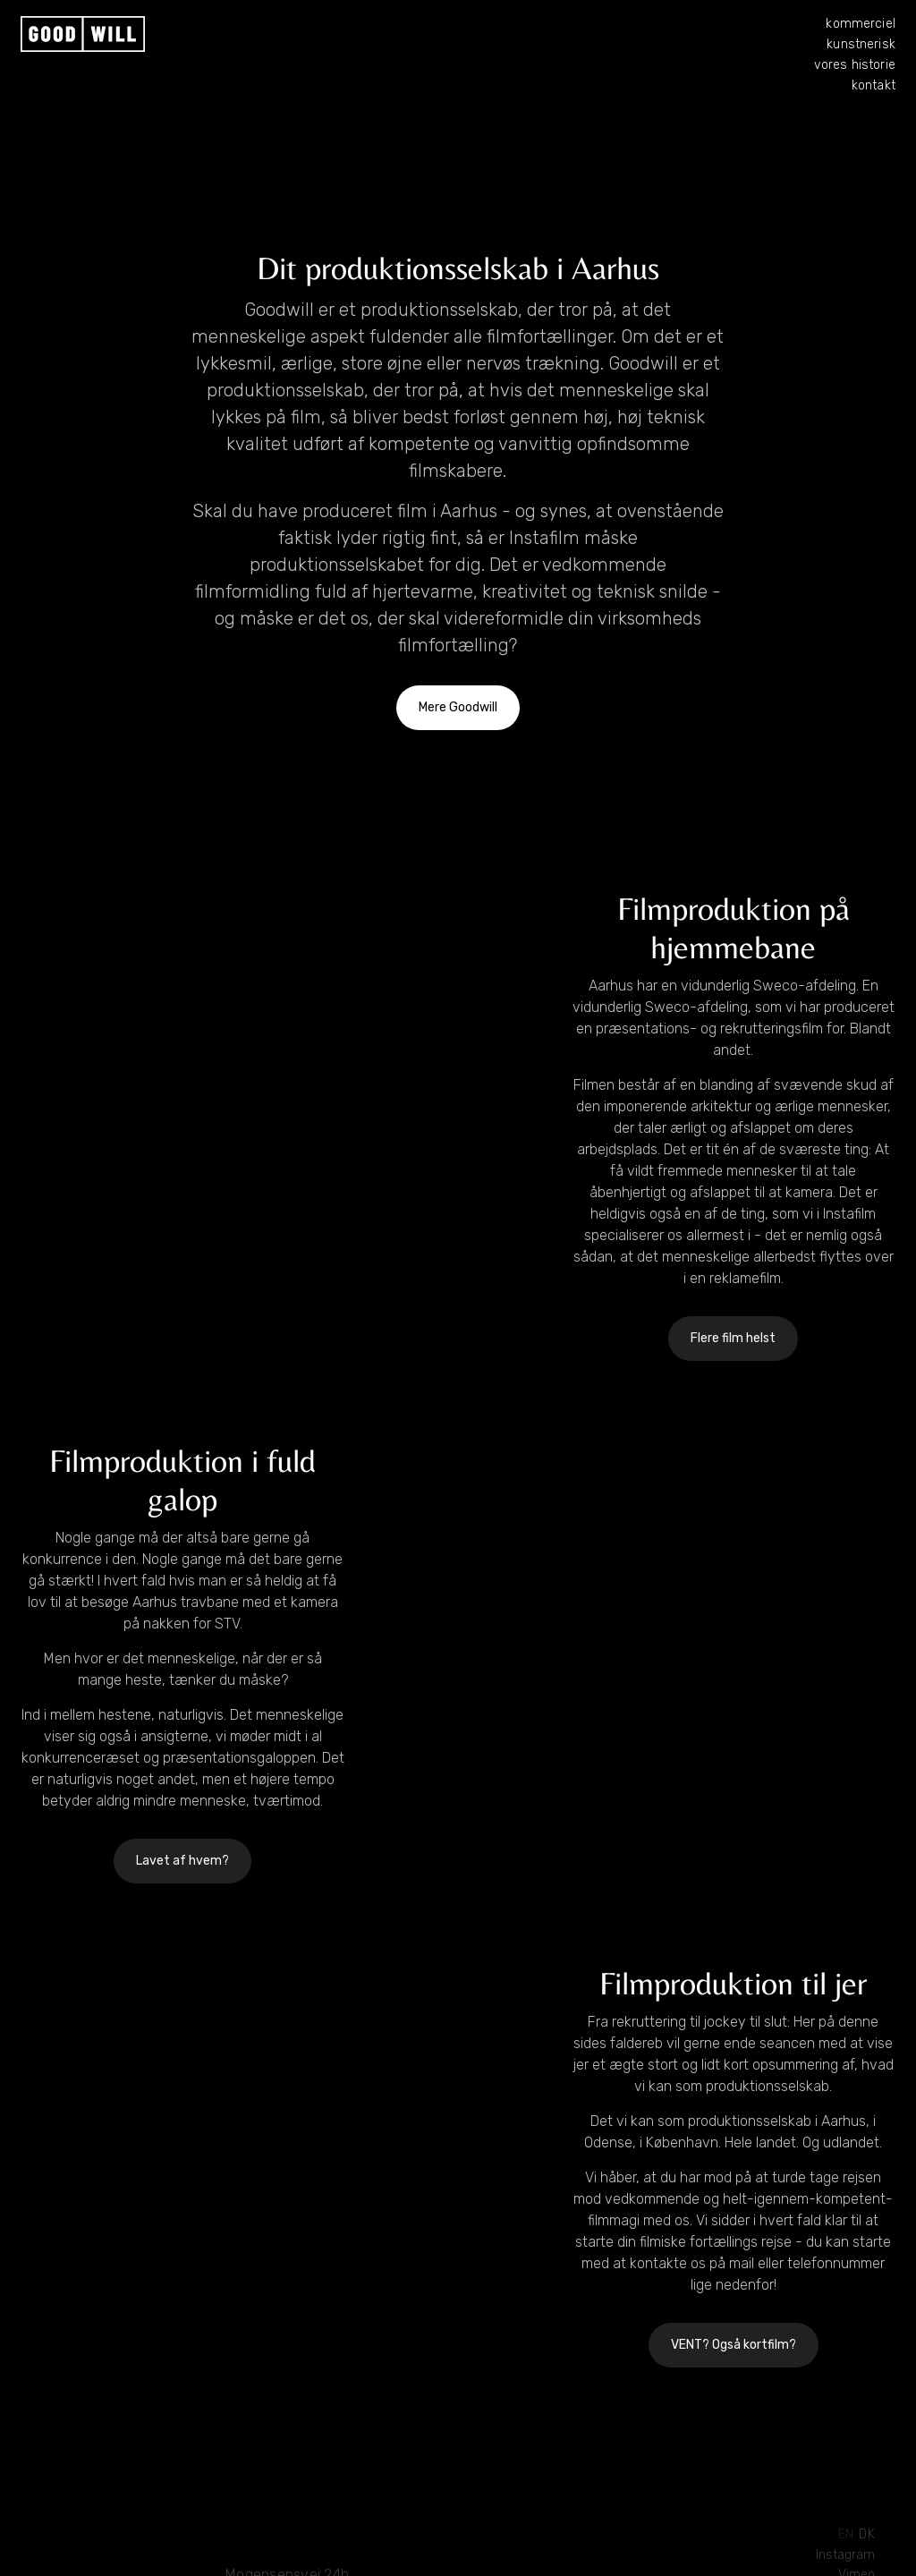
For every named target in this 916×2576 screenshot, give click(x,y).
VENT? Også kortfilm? (733, 2344)
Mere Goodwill (458, 707)
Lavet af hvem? (182, 1860)
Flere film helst (733, 1338)
